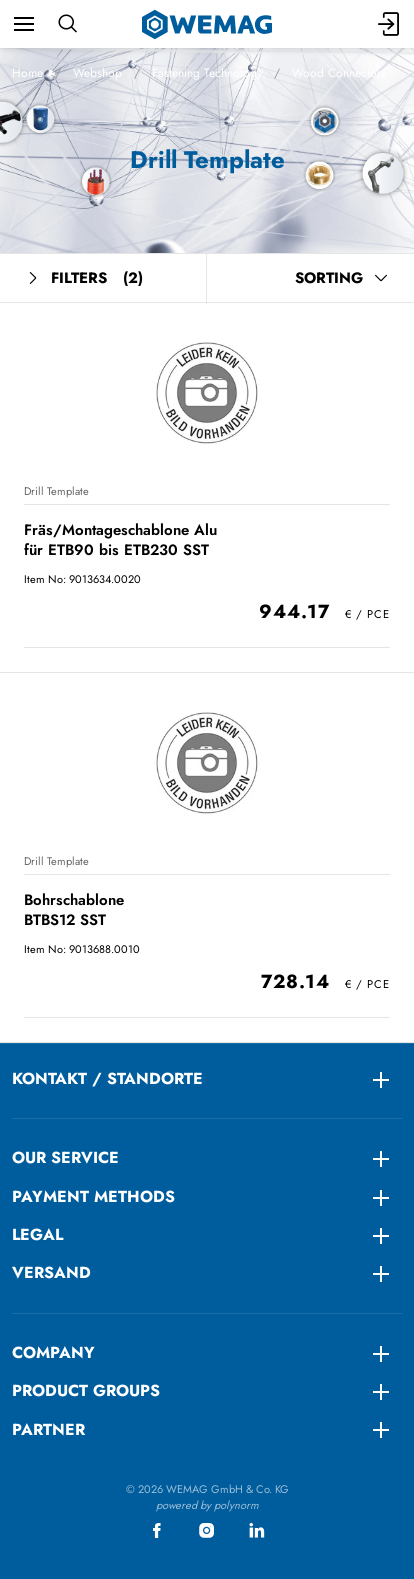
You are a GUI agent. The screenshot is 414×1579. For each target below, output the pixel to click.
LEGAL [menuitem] (37, 1234)
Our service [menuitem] (65, 1157)
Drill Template (56, 491)
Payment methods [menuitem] (93, 1196)
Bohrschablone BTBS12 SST (74, 909)
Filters (83, 278)
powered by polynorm (207, 1505)
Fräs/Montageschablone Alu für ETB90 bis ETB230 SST (120, 539)
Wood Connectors (339, 73)
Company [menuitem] (53, 1352)
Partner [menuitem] (48, 1429)
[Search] (67, 24)
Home (27, 73)
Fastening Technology (207, 73)
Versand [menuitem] (51, 1272)
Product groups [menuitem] (86, 1390)
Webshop (97, 73)
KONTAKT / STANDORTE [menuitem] (107, 1078)
